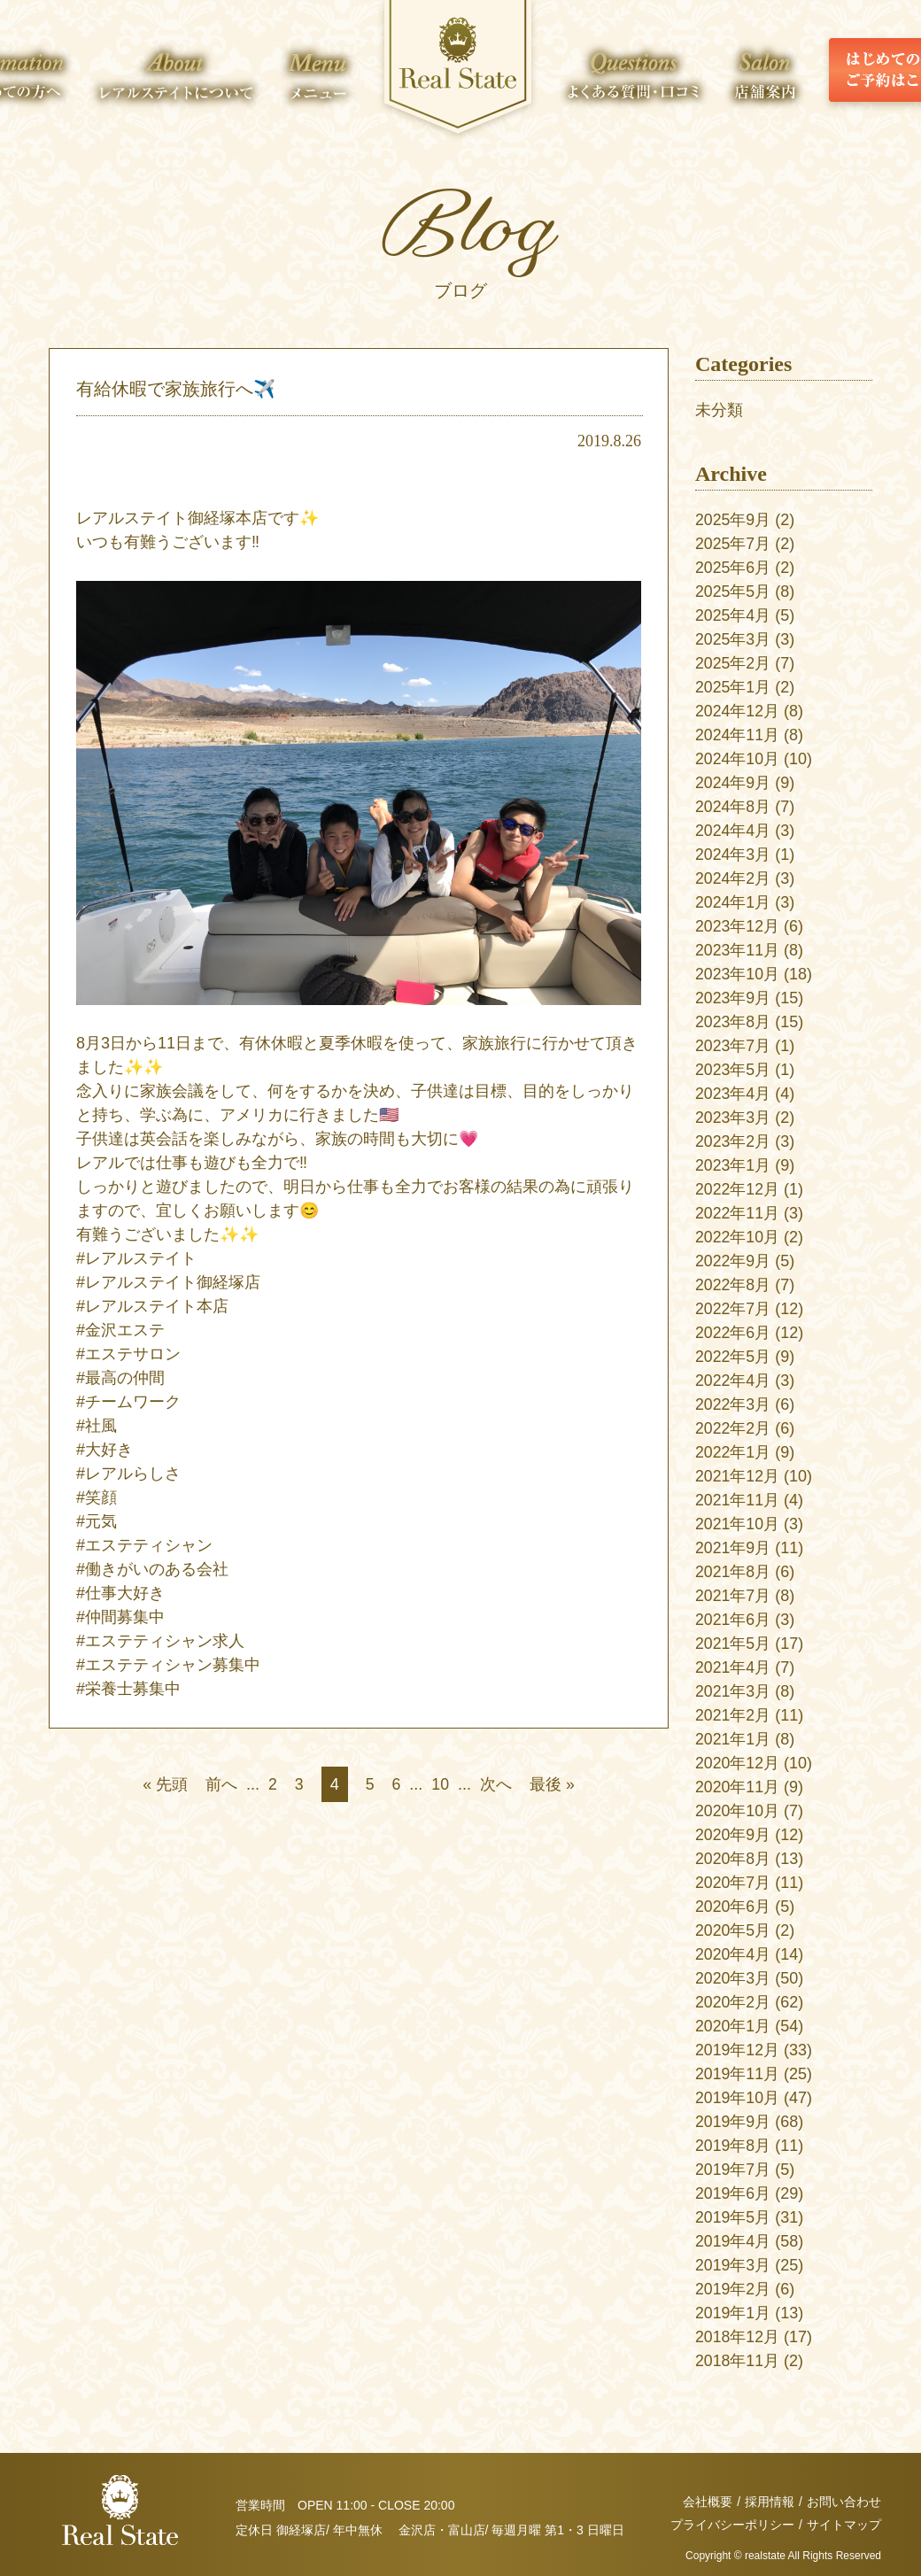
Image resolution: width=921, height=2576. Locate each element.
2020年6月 (733, 1906)
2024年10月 (737, 759)
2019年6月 (733, 2193)
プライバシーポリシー (732, 2525)
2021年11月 (737, 1500)
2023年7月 (733, 1046)
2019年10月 (737, 2098)
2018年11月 (737, 2361)
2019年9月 (733, 2122)
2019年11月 (737, 2074)
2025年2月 (733, 663)
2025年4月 (733, 615)
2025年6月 (733, 567)
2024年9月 (733, 783)
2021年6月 (733, 1619)
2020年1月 (733, 2026)
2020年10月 (737, 1811)
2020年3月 (733, 1978)
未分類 (719, 410)
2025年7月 (733, 544)
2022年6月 (733, 1333)
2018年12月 (737, 2337)
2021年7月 (733, 1596)
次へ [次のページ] (497, 1784)
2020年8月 (733, 1859)
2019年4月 (733, 2241)
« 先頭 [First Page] (164, 1784)
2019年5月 (733, 2217)
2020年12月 (737, 1763)
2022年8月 (733, 1285)
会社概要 (707, 2502)
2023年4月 (733, 1093)
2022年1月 (733, 1452)
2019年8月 (733, 2145)
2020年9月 (733, 1835)
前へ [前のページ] (220, 1784)
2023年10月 (737, 974)
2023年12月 (737, 926)
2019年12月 (737, 2050)
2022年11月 (737, 1213)
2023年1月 (733, 1165)
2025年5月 (733, 591)
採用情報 (769, 2502)
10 (441, 1784)
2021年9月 (733, 1548)
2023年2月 (733, 1141)
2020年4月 (733, 1954)
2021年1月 (733, 1739)
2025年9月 (733, 520)
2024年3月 (733, 854)
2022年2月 (733, 1428)
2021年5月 (733, 1643)
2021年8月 (733, 1572)
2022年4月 (733, 1380)
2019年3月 (733, 2265)
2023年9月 (733, 998)
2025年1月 (733, 687)
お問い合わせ (844, 2502)
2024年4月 (733, 830)
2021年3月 (733, 1691)
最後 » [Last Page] (553, 1784)
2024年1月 (733, 902)
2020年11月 (737, 1787)
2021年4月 (733, 1667)
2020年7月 (733, 1882)
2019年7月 (733, 2169)
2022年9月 (733, 1261)
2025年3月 (733, 639)
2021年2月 (733, 1715)
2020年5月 (733, 1930)
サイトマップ (844, 2525)
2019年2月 (733, 2289)
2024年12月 (737, 711)
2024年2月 (733, 878)
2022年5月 (733, 1356)
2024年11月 (737, 735)
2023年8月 (733, 1022)
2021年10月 (737, 1524)
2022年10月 (737, 1237)
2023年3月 (733, 1117)
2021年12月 (737, 1476)
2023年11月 (737, 950)
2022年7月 (733, 1309)
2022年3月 (733, 1404)
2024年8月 (733, 807)
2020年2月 (733, 2002)
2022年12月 (737, 1189)
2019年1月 (733, 2313)
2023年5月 (733, 1070)
